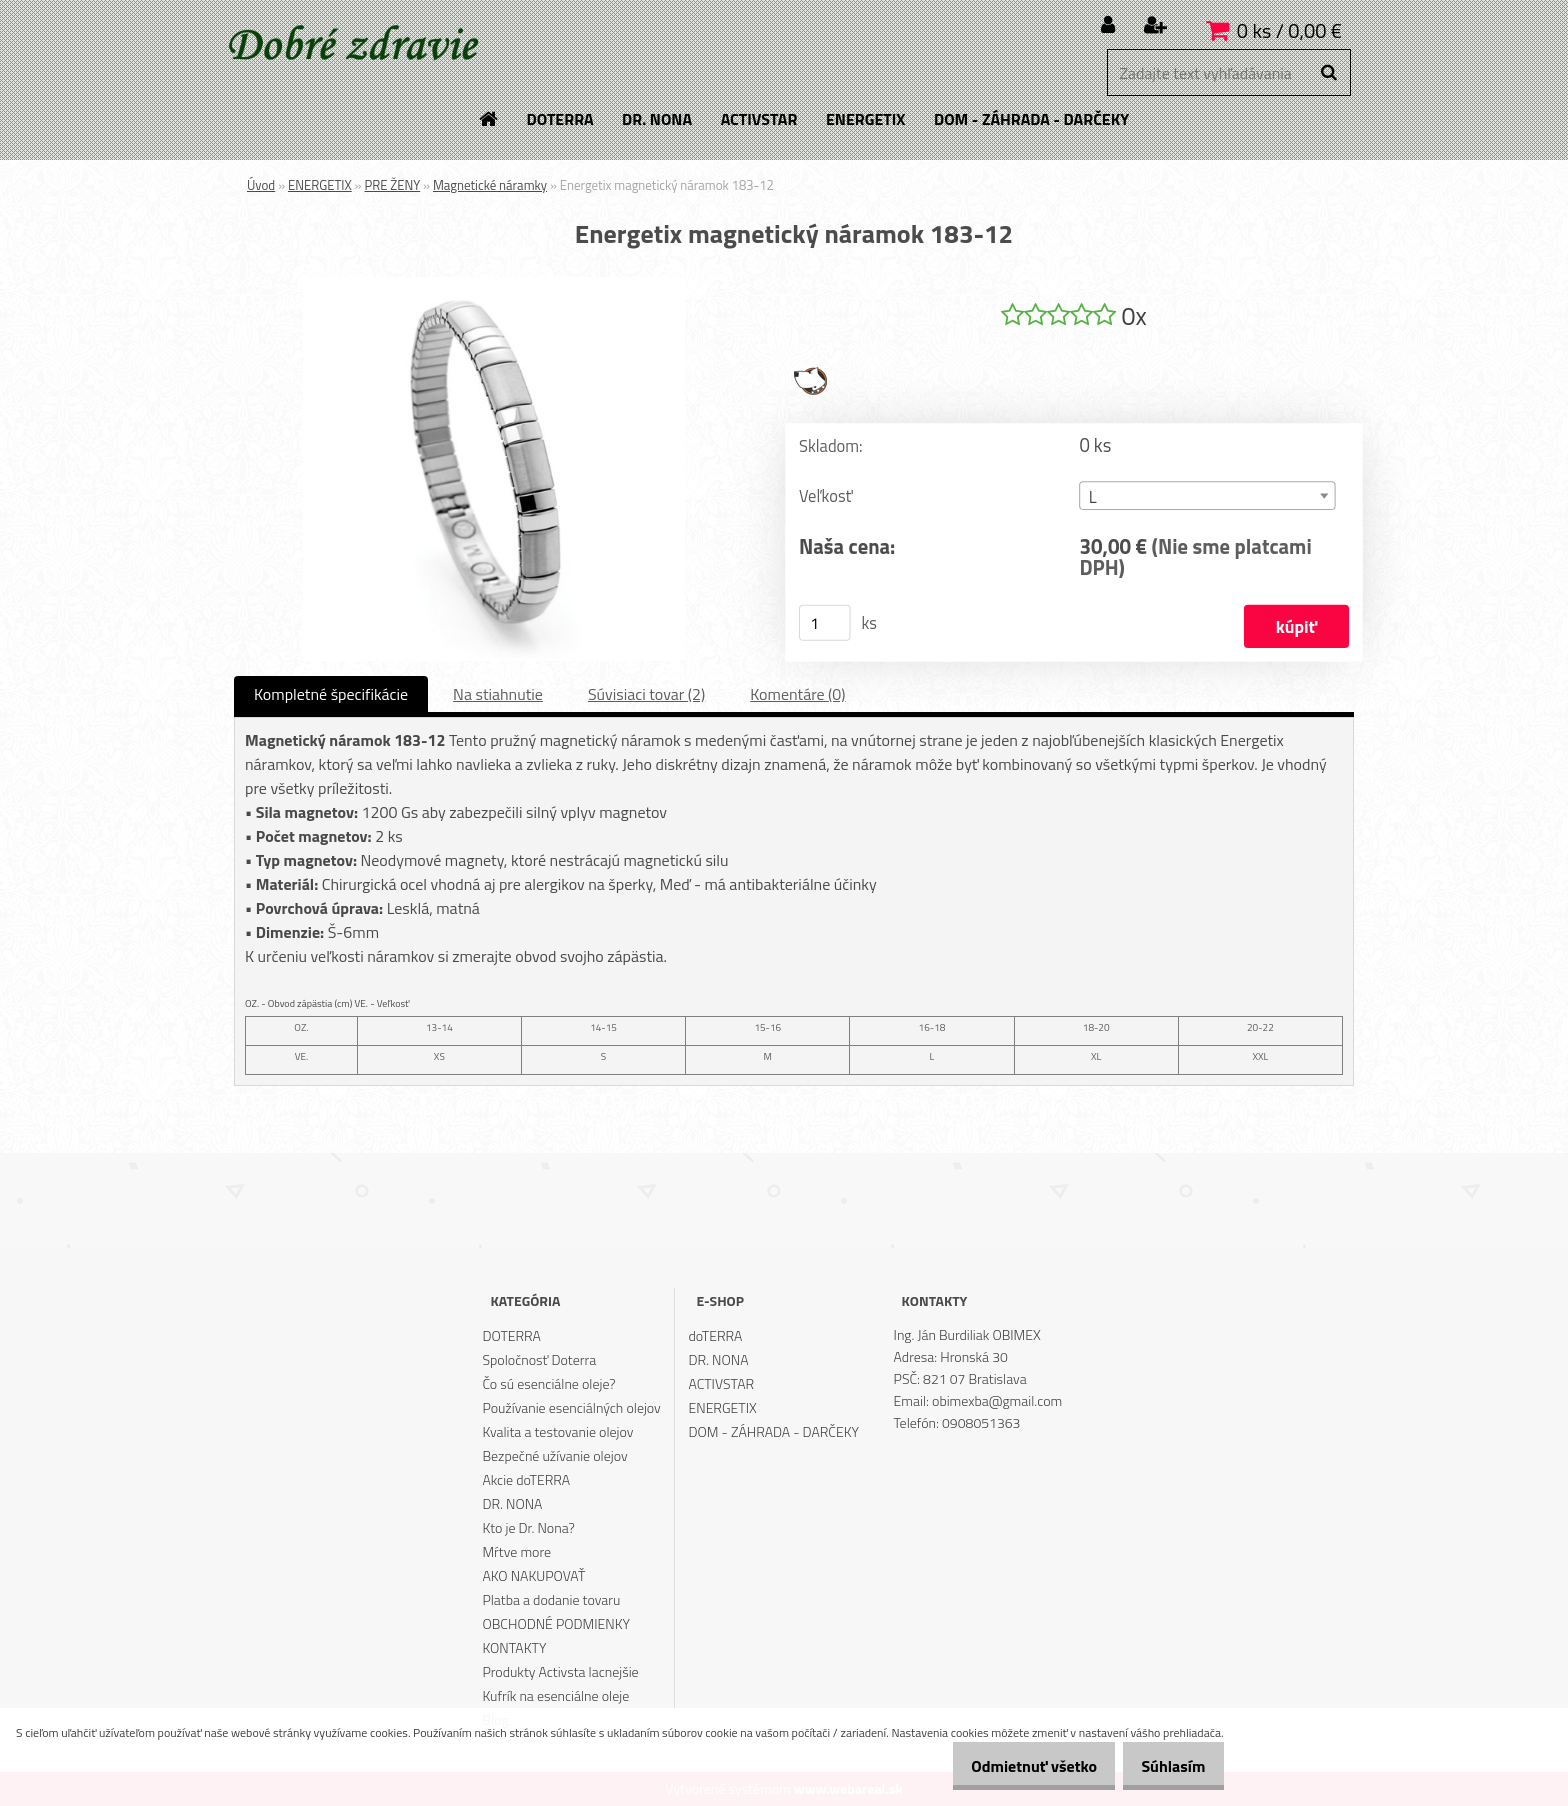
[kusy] (825, 623)
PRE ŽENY (392, 185)
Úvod (261, 185)
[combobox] (1207, 495)
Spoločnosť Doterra (539, 1359)
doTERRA (716, 1335)
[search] (1328, 73)
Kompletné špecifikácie (331, 694)
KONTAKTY (514, 1647)
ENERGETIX (320, 185)
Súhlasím (1167, 1766)
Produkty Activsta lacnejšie (560, 1671)
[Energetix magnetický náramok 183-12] (494, 285)
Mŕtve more (516, 1551)
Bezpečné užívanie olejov (554, 1455)
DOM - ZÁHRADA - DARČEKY (774, 1431)
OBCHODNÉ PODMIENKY (556, 1623)
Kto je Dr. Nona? (528, 1527)
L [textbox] (1093, 496)
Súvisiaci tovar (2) (646, 694)
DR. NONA (512, 1503)
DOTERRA (511, 1335)
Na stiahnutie (498, 694)
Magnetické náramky (490, 185)
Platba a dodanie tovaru (551, 1599)
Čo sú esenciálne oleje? (548, 1383)
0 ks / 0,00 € (1289, 30)
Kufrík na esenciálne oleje (555, 1695)
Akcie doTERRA (526, 1479)
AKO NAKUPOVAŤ (533, 1575)
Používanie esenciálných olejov (571, 1407)
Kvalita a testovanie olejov (557, 1431)
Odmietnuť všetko (1014, 1766)
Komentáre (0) (797, 694)
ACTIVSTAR (722, 1383)
